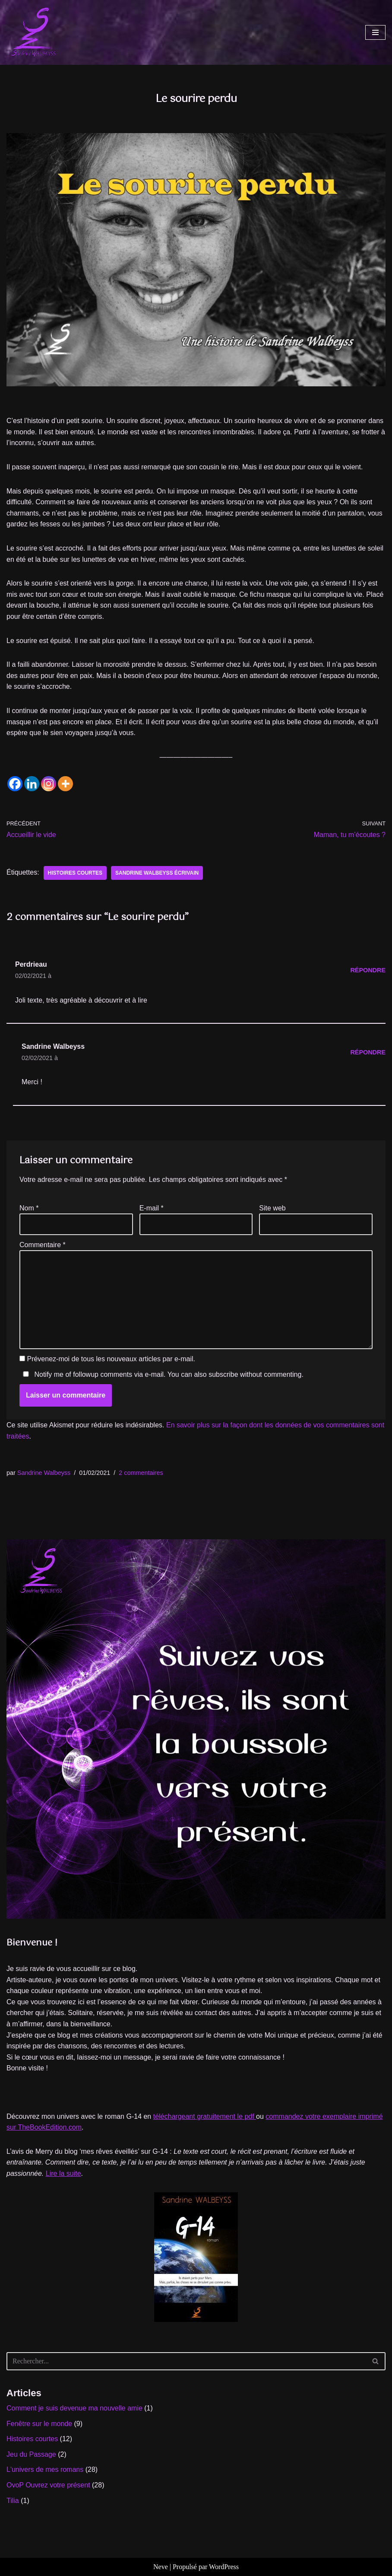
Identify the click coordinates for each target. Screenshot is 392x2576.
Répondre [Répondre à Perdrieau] (368, 970)
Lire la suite (63, 2173)
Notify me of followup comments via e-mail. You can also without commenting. (161, 1374)
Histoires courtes (32, 2438)
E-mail (151, 1208)
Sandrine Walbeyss (43, 1472)
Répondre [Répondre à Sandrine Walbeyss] (368, 1052)
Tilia (12, 2500)
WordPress (224, 2566)
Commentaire (42, 1244)
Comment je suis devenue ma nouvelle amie (74, 2408)
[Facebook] (14, 783)
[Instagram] (48, 783)
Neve (160, 2566)
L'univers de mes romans (44, 2469)
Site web (272, 1208)
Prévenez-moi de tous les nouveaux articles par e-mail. (111, 1359)
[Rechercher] (186, 2361)
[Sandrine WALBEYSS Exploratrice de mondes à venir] (32, 32)
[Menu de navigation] (375, 32)
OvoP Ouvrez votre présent (48, 2485)
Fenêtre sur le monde (39, 2423)
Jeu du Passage (31, 2454)
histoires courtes (75, 873)
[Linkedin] (31, 783)
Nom (28, 1208)
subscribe (223, 1374)
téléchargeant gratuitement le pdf (204, 2116)
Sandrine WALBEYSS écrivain (157, 873)
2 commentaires (141, 1472)
